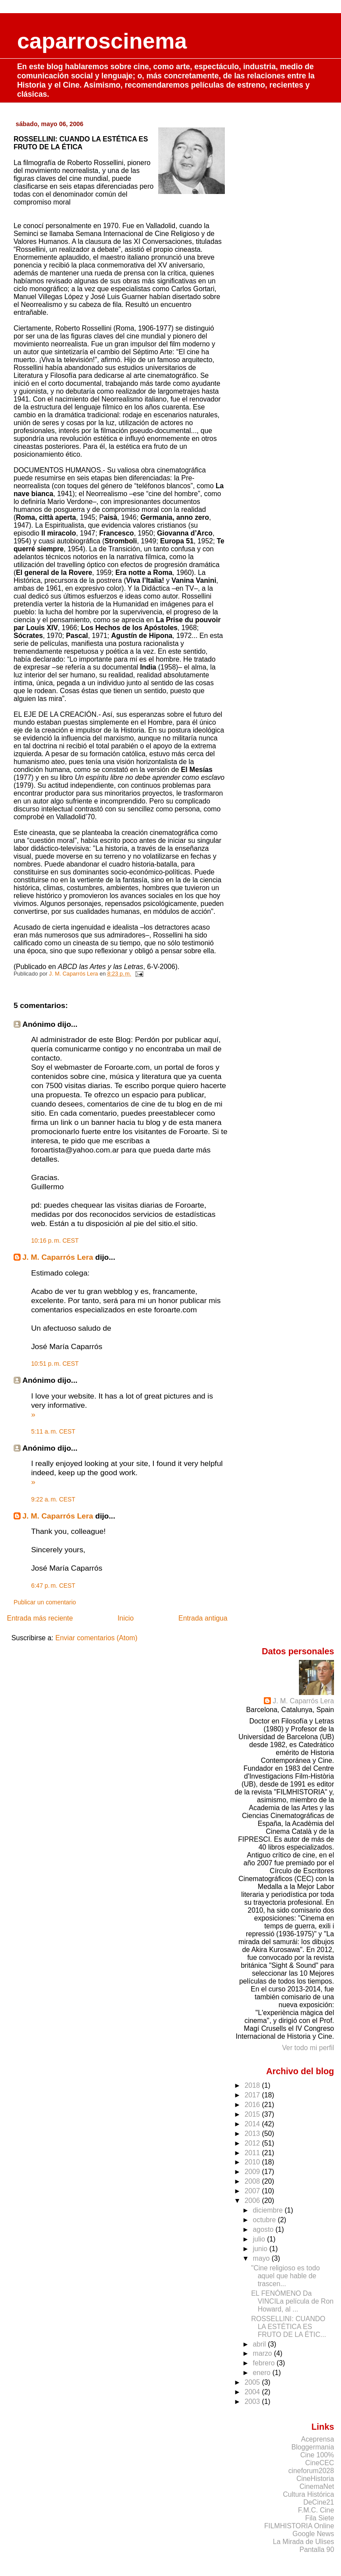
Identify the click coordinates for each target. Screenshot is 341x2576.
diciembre (269, 2210)
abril (260, 2344)
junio (261, 2248)
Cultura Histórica (308, 2494)
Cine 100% (317, 2455)
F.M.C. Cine (316, 2510)
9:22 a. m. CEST (53, 1499)
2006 (253, 2200)
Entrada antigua (202, 1618)
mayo (262, 2258)
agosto (264, 2229)
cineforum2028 (311, 2470)
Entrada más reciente (40, 1618)
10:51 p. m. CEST (55, 1363)
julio (260, 2239)
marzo (263, 2353)
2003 (253, 2401)
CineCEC (319, 2463)
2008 (253, 2181)
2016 (253, 2104)
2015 (253, 2114)
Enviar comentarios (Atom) (96, 1638)
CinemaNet (316, 2486)
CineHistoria (315, 2478)
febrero (265, 2363)
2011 (253, 2153)
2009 (253, 2171)
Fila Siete (319, 2518)
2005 (253, 2382)
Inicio (125, 1618)
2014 (253, 2124)
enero (263, 2372)
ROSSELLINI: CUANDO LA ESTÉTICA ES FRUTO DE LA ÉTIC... (288, 2326)
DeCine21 (318, 2502)
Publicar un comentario (45, 1602)
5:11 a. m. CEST (53, 1431)
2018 (253, 2085)
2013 (253, 2133)
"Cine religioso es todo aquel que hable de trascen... (285, 2275)
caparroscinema (102, 40)
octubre (265, 2220)
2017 (253, 2095)
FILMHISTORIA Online (299, 2526)
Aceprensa (317, 2439)
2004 (253, 2392)
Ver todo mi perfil (308, 2047)
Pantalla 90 (316, 2549)
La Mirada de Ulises (303, 2541)
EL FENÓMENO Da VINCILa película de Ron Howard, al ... (292, 2301)
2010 (253, 2162)
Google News (313, 2533)
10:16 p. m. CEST (55, 1240)
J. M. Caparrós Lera (57, 1257)
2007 (253, 2191)
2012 (253, 2143)
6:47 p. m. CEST (53, 1585)
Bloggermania (312, 2447)
